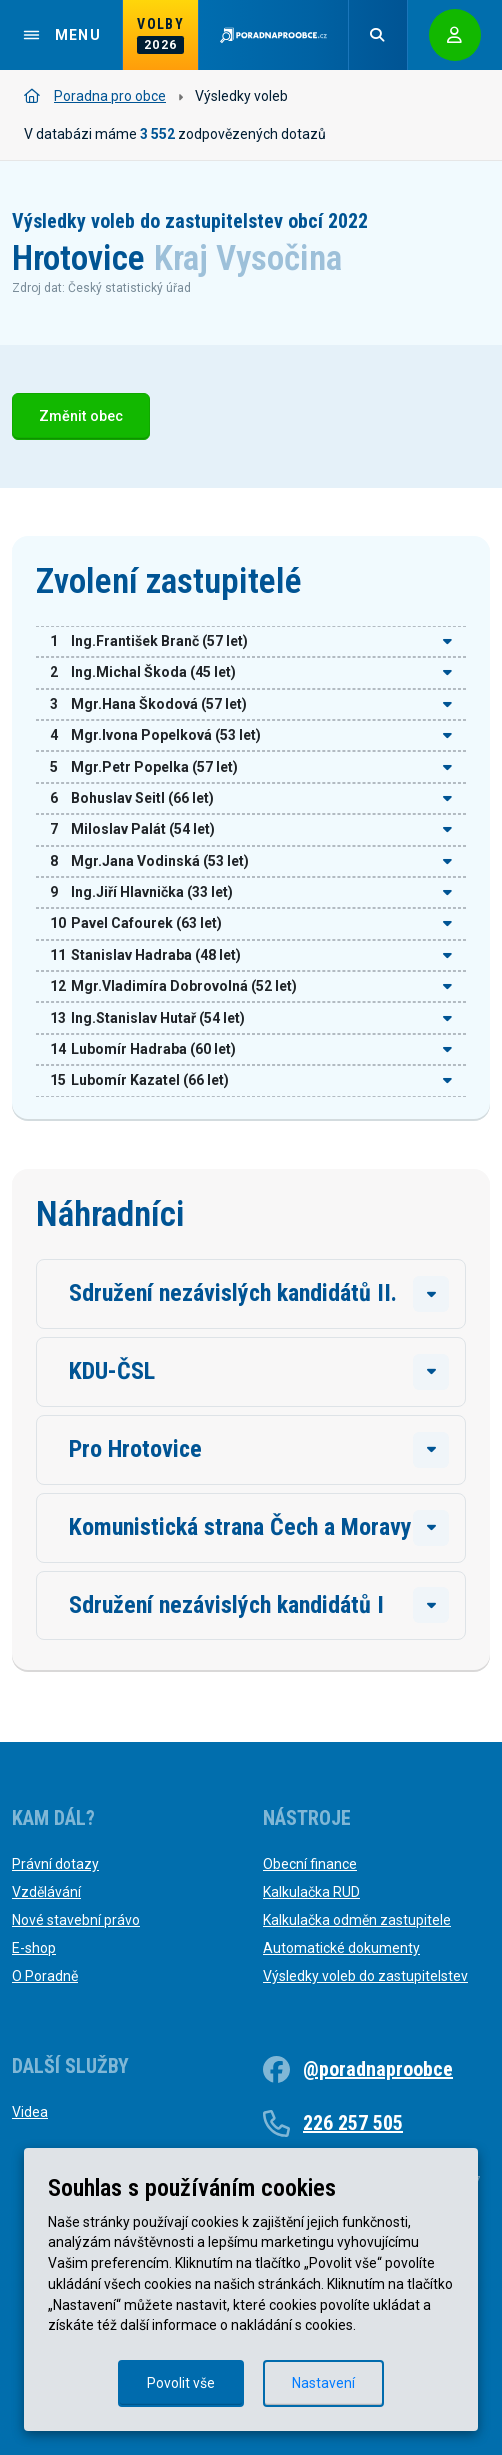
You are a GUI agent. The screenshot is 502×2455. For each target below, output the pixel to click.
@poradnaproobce (378, 2069)
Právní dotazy (55, 1864)
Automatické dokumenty (341, 1948)
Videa (30, 2112)
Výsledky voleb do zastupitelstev (365, 1976)
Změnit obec (81, 416)
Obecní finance (310, 1864)
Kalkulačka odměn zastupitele (357, 1920)
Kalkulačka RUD (311, 1892)
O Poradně (45, 1976)
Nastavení (323, 2383)
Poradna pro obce (95, 96)
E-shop (34, 1948)
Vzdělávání (46, 1892)
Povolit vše (181, 2383)
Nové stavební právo (76, 1920)
